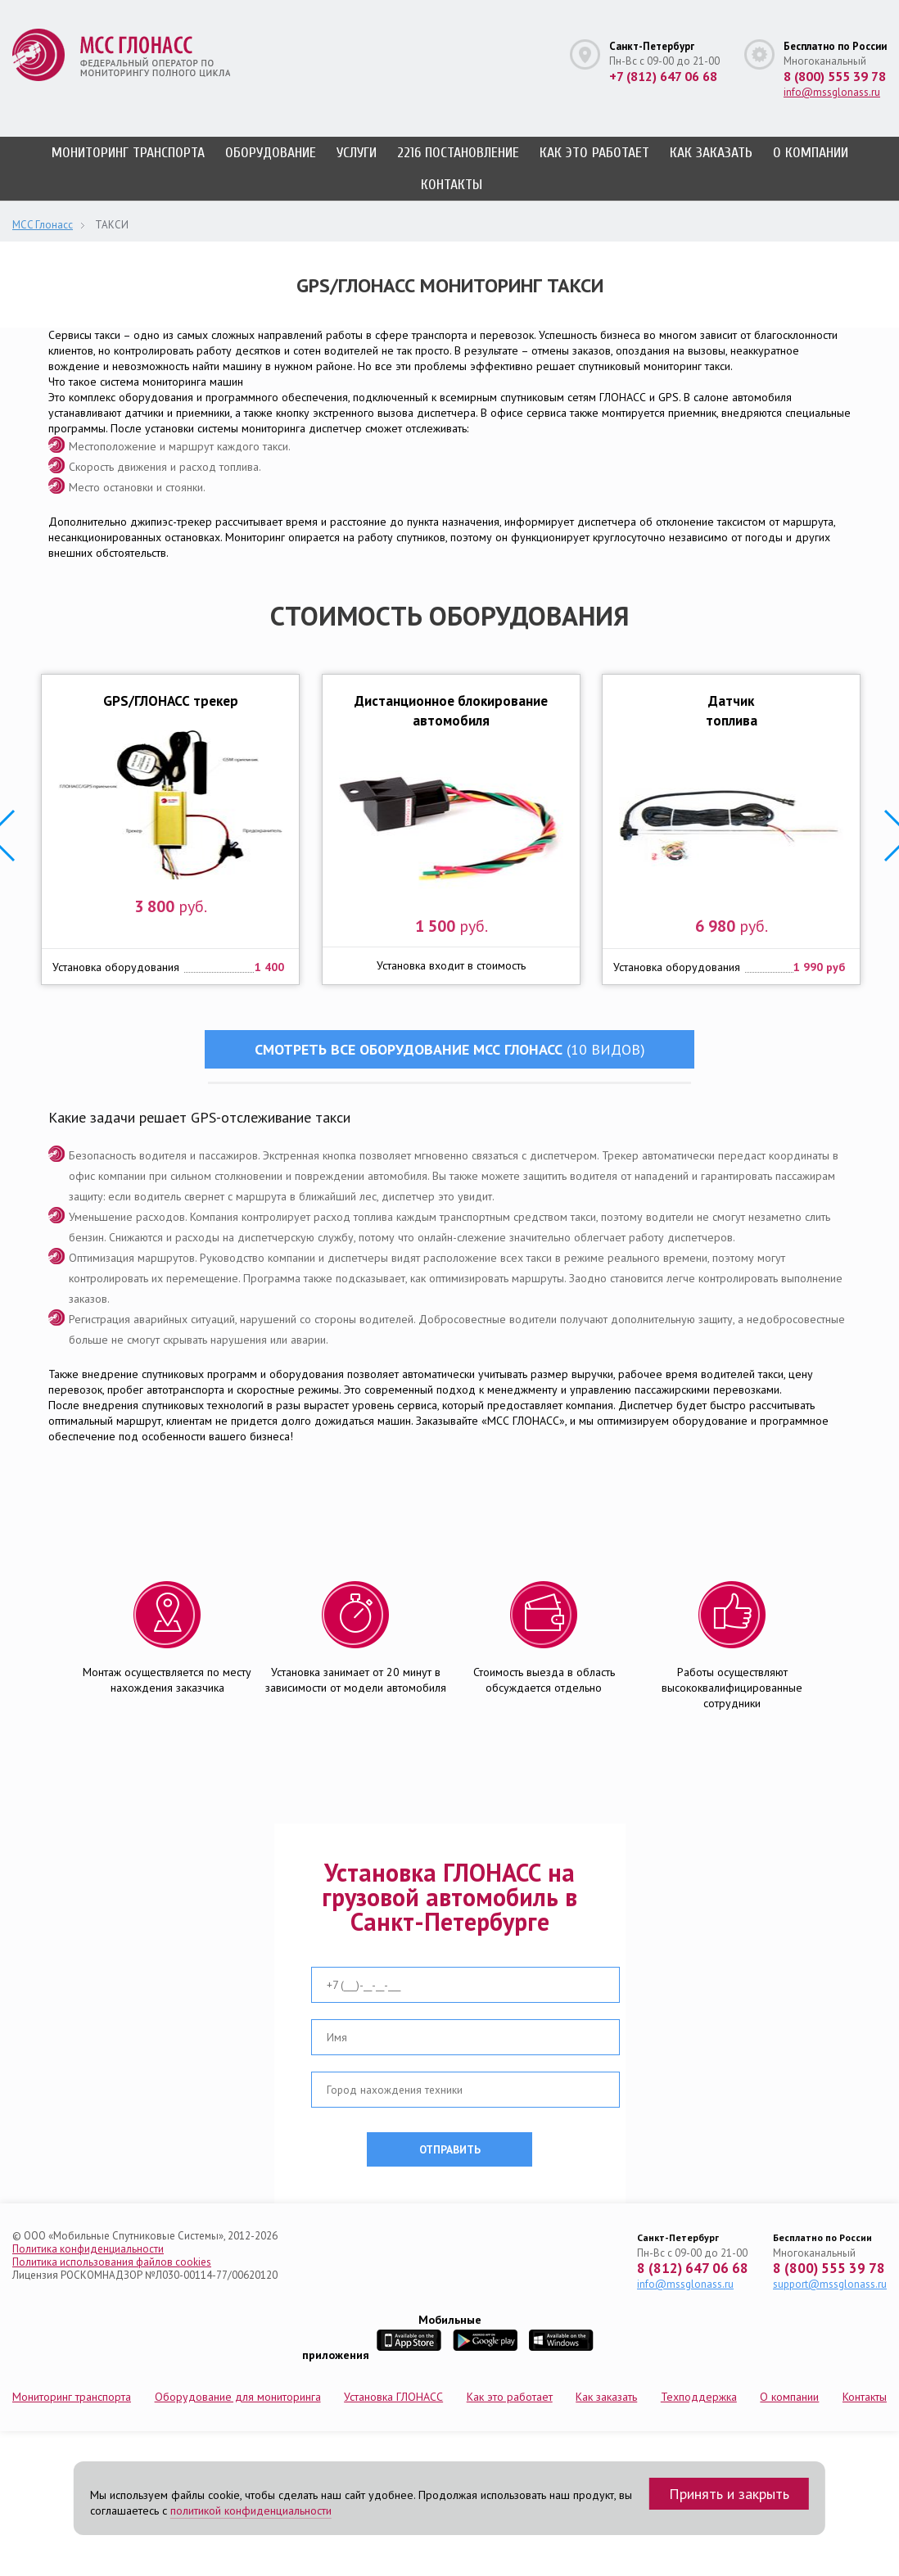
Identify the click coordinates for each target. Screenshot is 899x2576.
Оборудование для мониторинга (238, 2396)
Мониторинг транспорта (128, 152)
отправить (450, 2149)
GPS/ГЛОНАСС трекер (169, 701)
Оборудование (270, 152)
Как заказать (711, 152)
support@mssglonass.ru (830, 2284)
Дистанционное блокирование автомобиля (451, 711)
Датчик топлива (731, 711)
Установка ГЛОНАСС (393, 2396)
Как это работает (594, 152)
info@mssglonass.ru (832, 92)
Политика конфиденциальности (88, 2249)
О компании (810, 152)
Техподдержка (699, 2396)
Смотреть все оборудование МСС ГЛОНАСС (450, 1049)
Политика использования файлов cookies (111, 2262)
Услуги (357, 152)
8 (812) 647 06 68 (692, 2268)
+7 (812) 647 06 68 (663, 76)
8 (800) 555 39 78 (835, 76)
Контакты (451, 184)
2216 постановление (458, 152)
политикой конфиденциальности (251, 2510)
